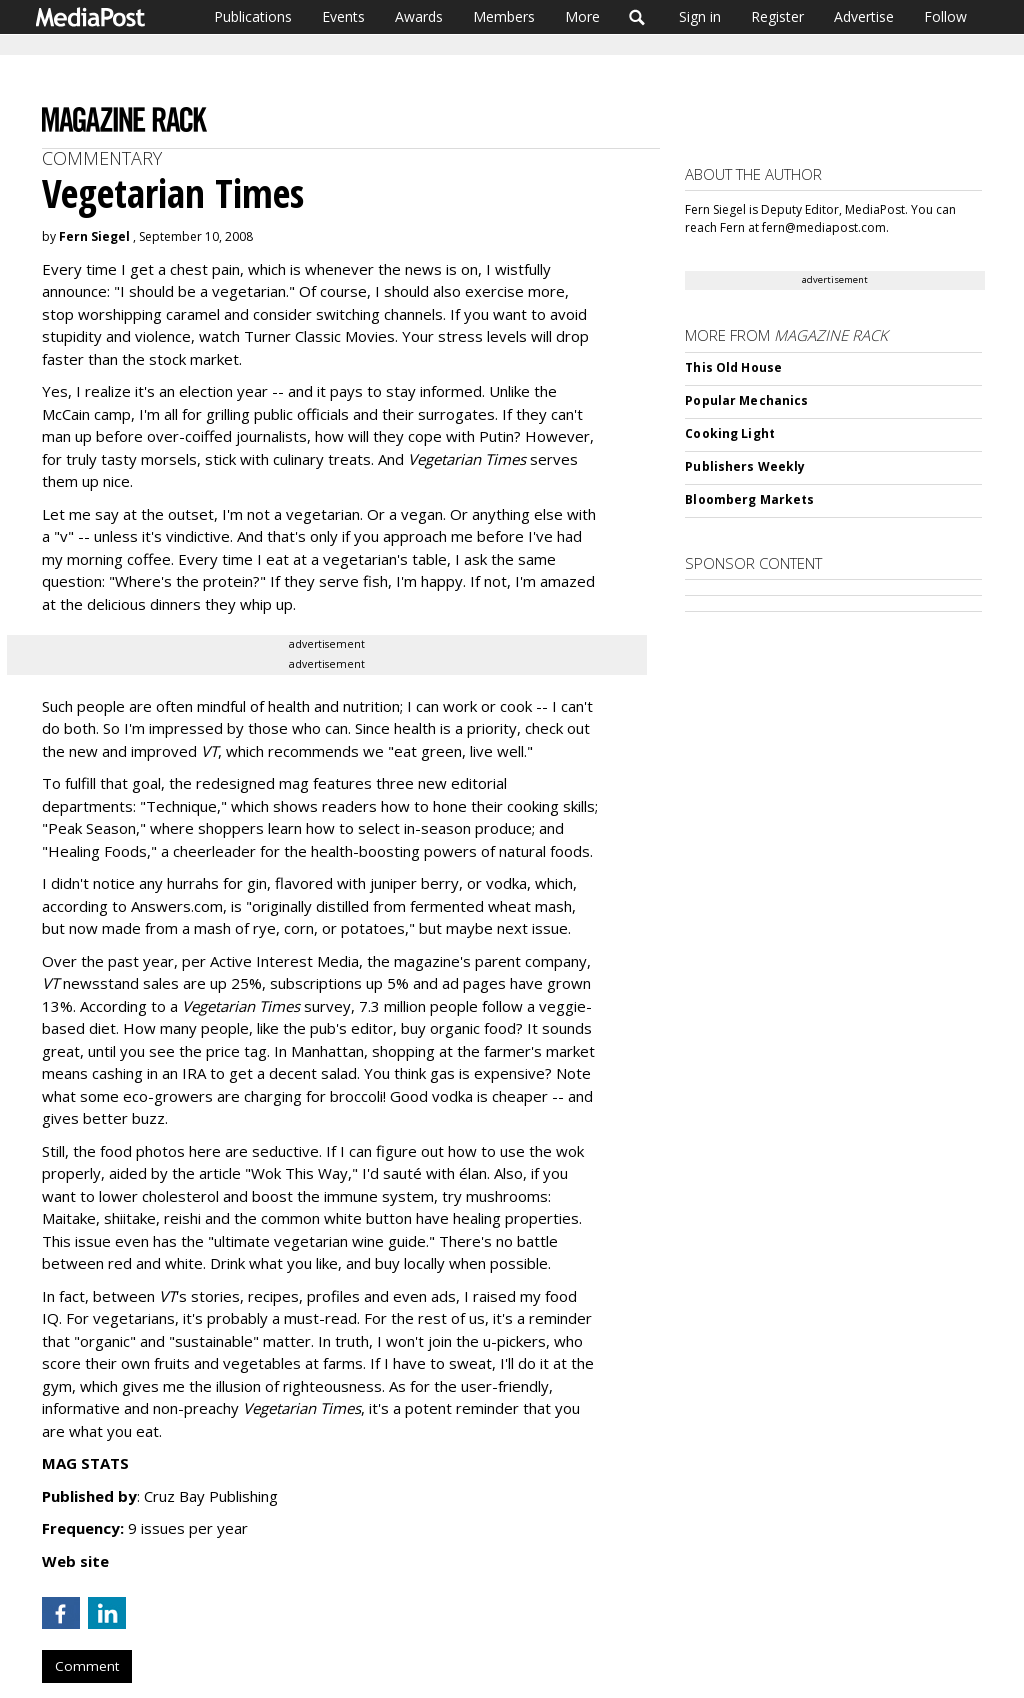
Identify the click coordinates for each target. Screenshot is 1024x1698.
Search (637, 17)
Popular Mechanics (746, 400)
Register (777, 16)
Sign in (700, 16)
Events (343, 16)
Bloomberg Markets (749, 499)
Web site (75, 1561)
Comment (87, 1666)
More (582, 16)
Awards (419, 16)
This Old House (733, 367)
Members (504, 16)
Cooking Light (730, 433)
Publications (253, 16)
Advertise (864, 16)
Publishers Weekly (745, 466)
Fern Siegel (94, 236)
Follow (945, 16)
